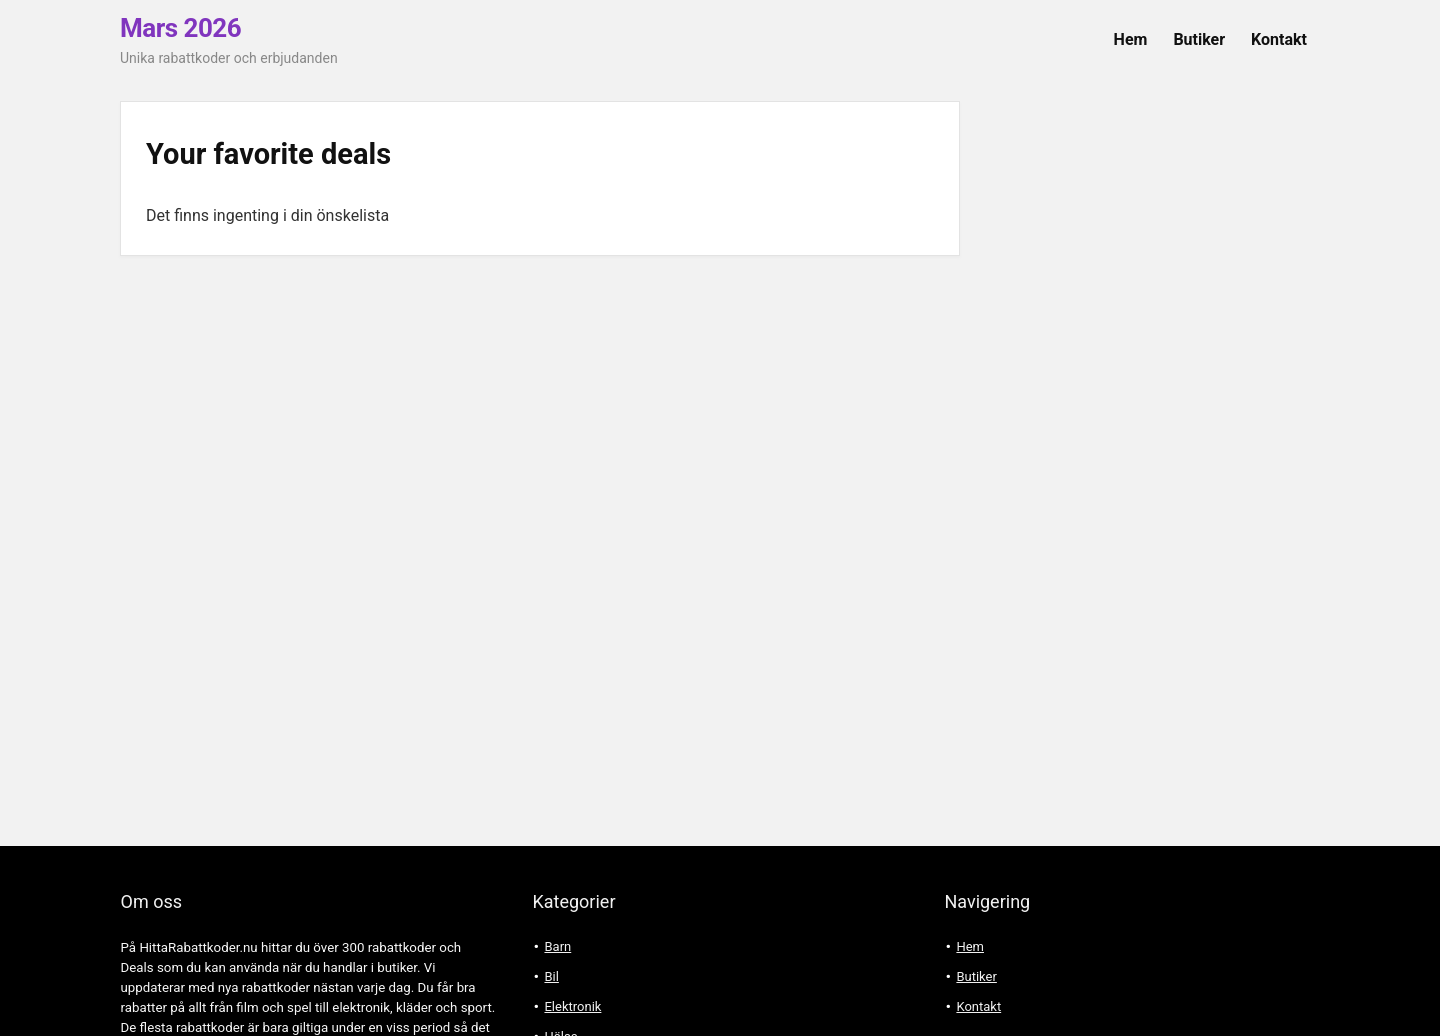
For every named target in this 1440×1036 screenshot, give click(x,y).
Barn (557, 946)
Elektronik (572, 1006)
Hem (1131, 39)
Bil (551, 976)
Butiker (1199, 39)
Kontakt (1279, 39)
